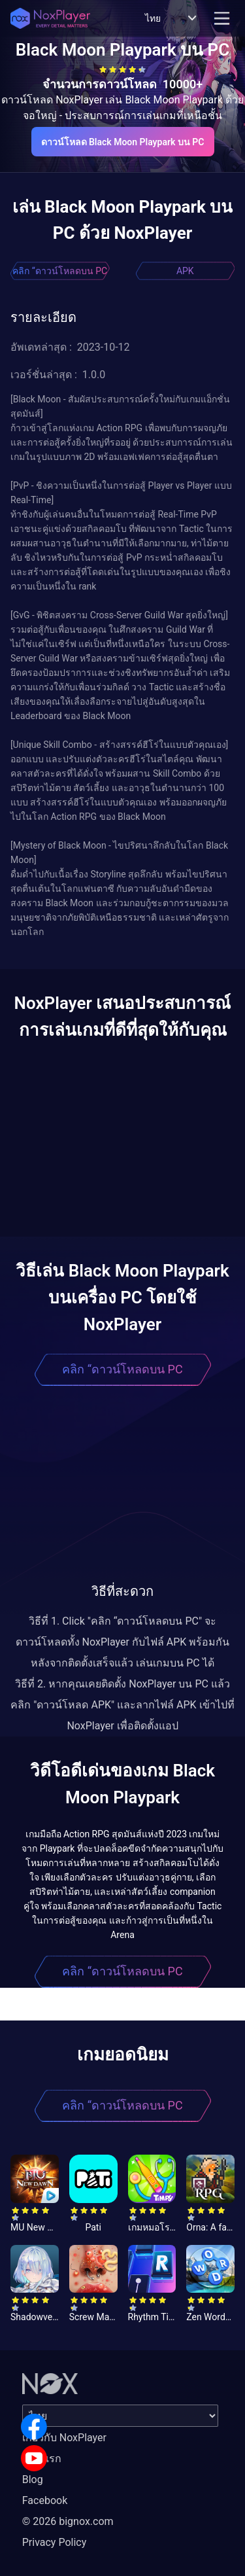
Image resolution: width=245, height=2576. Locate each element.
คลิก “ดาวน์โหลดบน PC (59, 271)
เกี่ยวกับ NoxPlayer (64, 2437)
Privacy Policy (54, 2542)
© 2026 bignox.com (68, 2521)
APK (185, 271)
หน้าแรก (41, 2458)
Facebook (44, 2500)
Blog (32, 2479)
